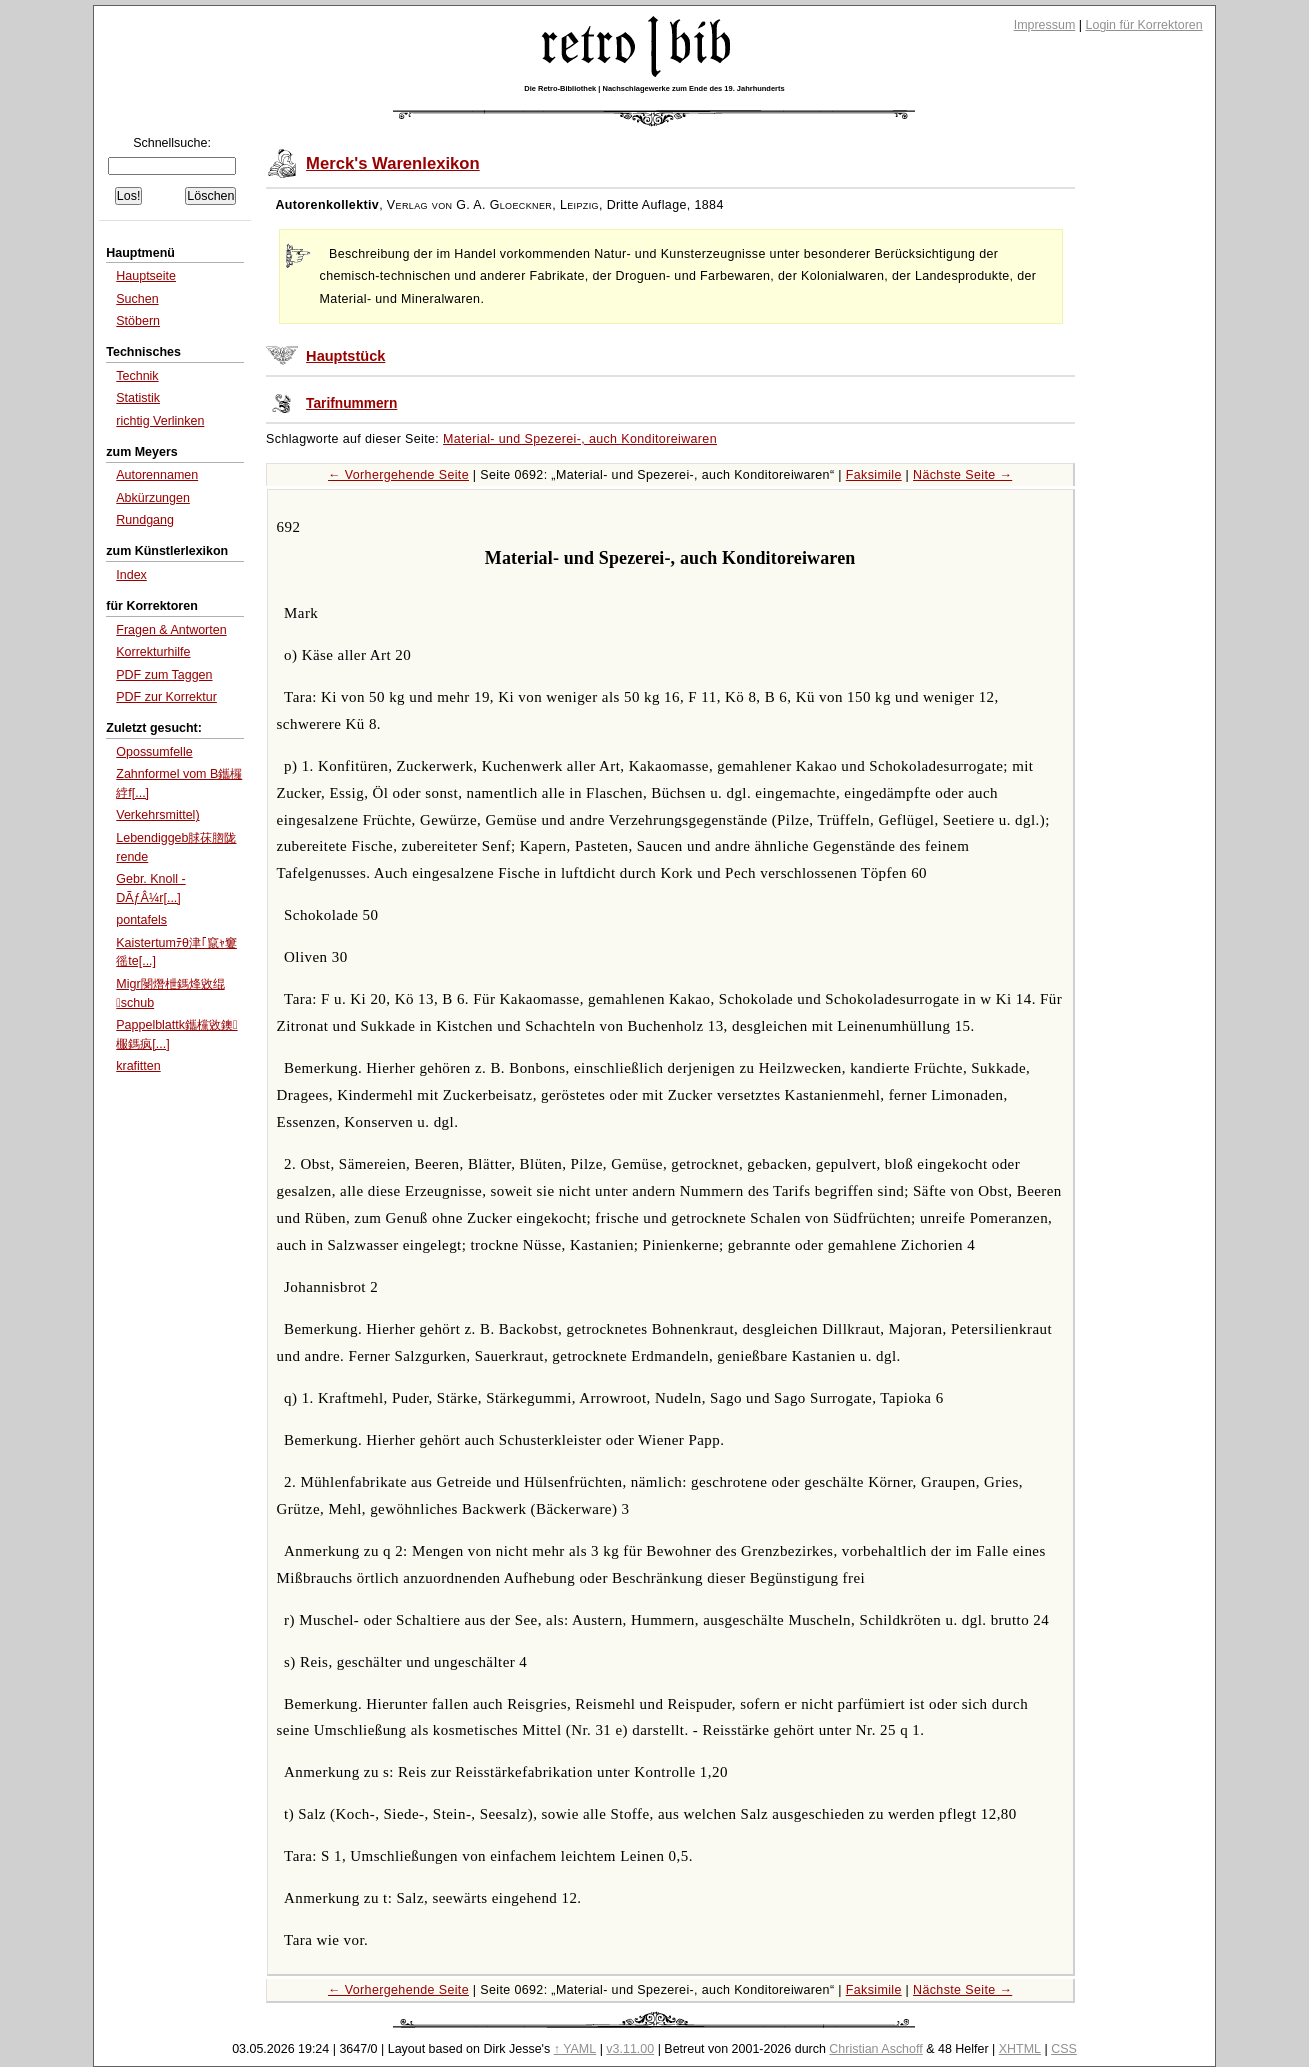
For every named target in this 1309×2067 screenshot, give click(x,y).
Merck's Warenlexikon (393, 163)
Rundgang (145, 520)
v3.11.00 (630, 2049)
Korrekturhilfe (153, 652)
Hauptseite (146, 276)
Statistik (138, 398)
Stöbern (138, 321)
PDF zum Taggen (164, 675)
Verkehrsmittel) (157, 815)
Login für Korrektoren (1144, 25)
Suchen (137, 299)
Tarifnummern (351, 403)
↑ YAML (575, 2049)
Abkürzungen (153, 498)
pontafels (141, 920)
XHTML (1020, 2049)
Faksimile (874, 475)
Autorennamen (157, 475)
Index (131, 575)
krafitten (138, 1066)
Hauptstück (345, 356)
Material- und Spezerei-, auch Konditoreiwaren (580, 439)
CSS (1064, 2049)
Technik (137, 376)
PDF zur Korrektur (166, 697)
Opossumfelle (154, 752)
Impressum (1045, 25)
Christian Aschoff (875, 2049)
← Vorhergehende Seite (398, 475)
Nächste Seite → (962, 475)
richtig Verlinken (160, 421)
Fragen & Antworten (171, 630)
